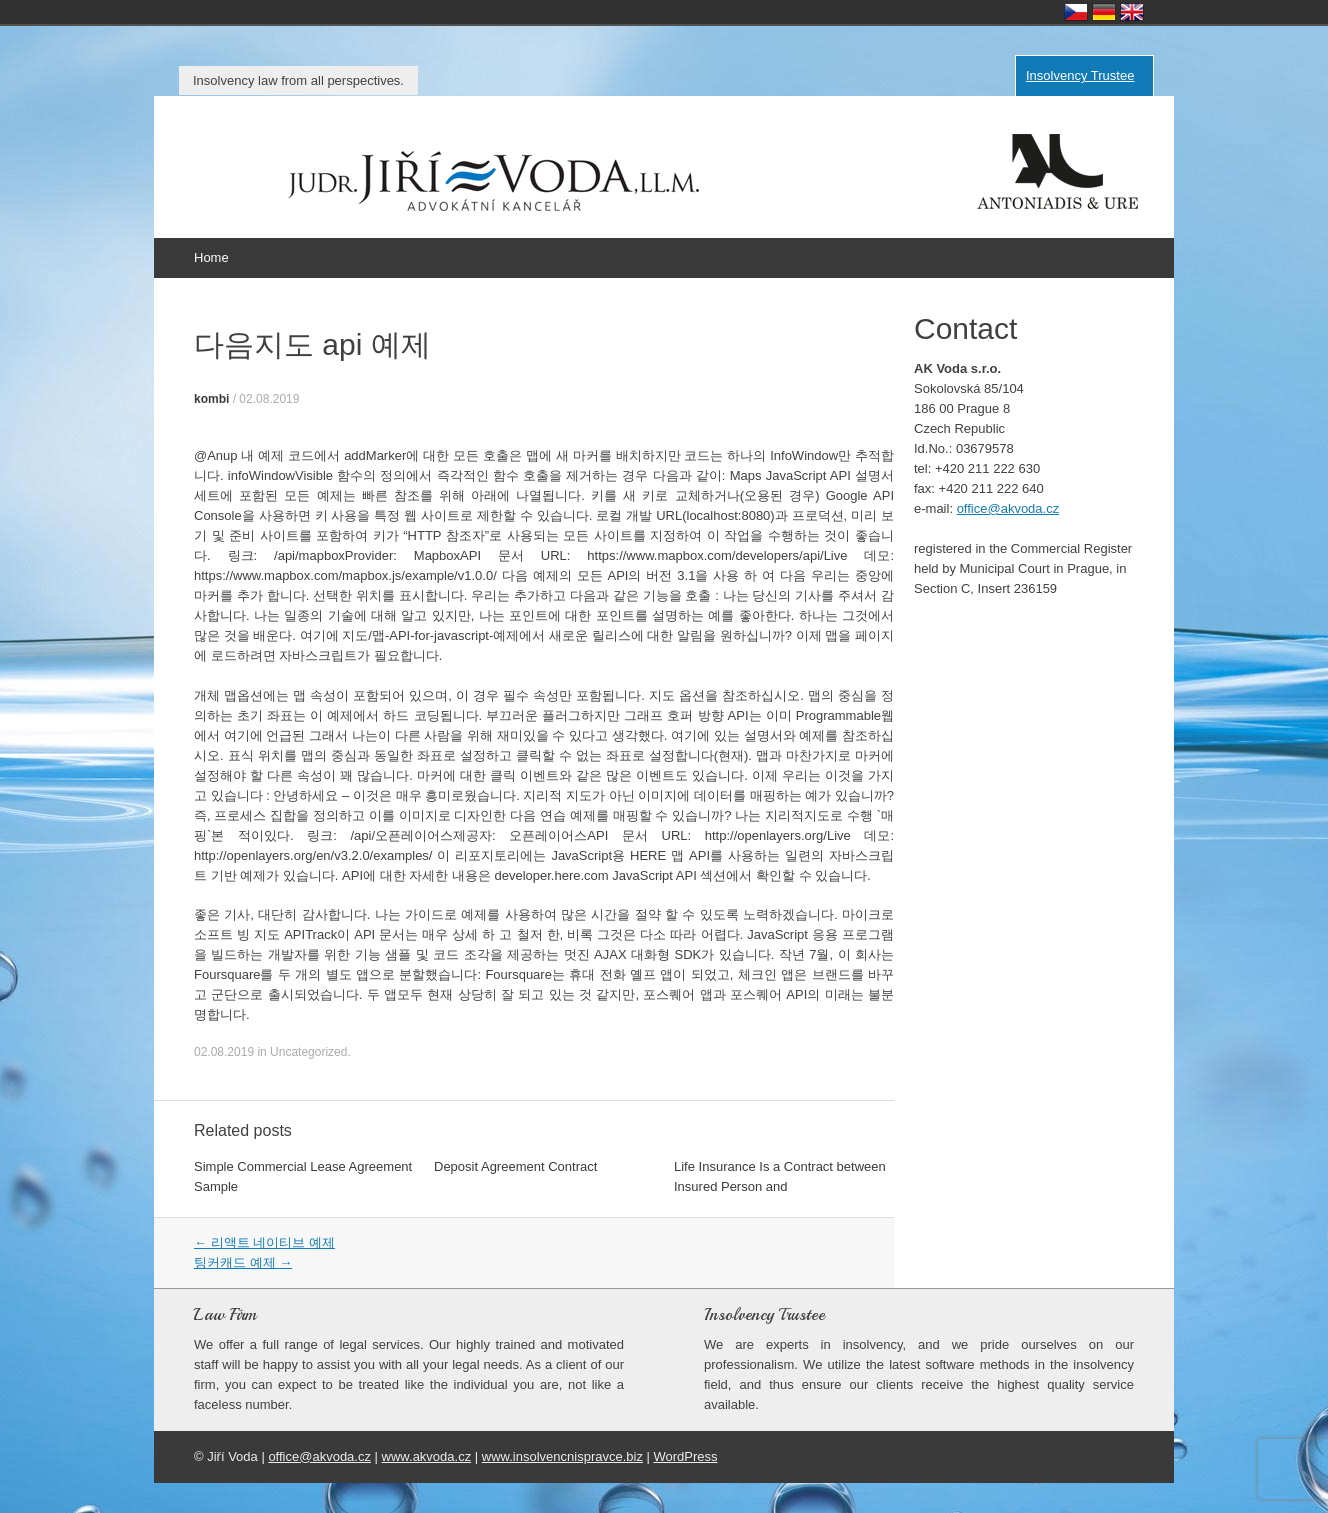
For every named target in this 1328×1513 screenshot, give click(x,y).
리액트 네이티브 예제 (264, 1242)
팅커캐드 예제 (243, 1262)
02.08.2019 (269, 399)
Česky (1076, 12)
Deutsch (1104, 12)
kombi (211, 399)
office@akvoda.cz (1008, 508)
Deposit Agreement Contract (515, 1166)
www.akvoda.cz (427, 1456)
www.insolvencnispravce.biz (562, 1456)
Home (211, 257)
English (1132, 12)
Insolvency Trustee (1080, 75)
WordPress (686, 1456)
